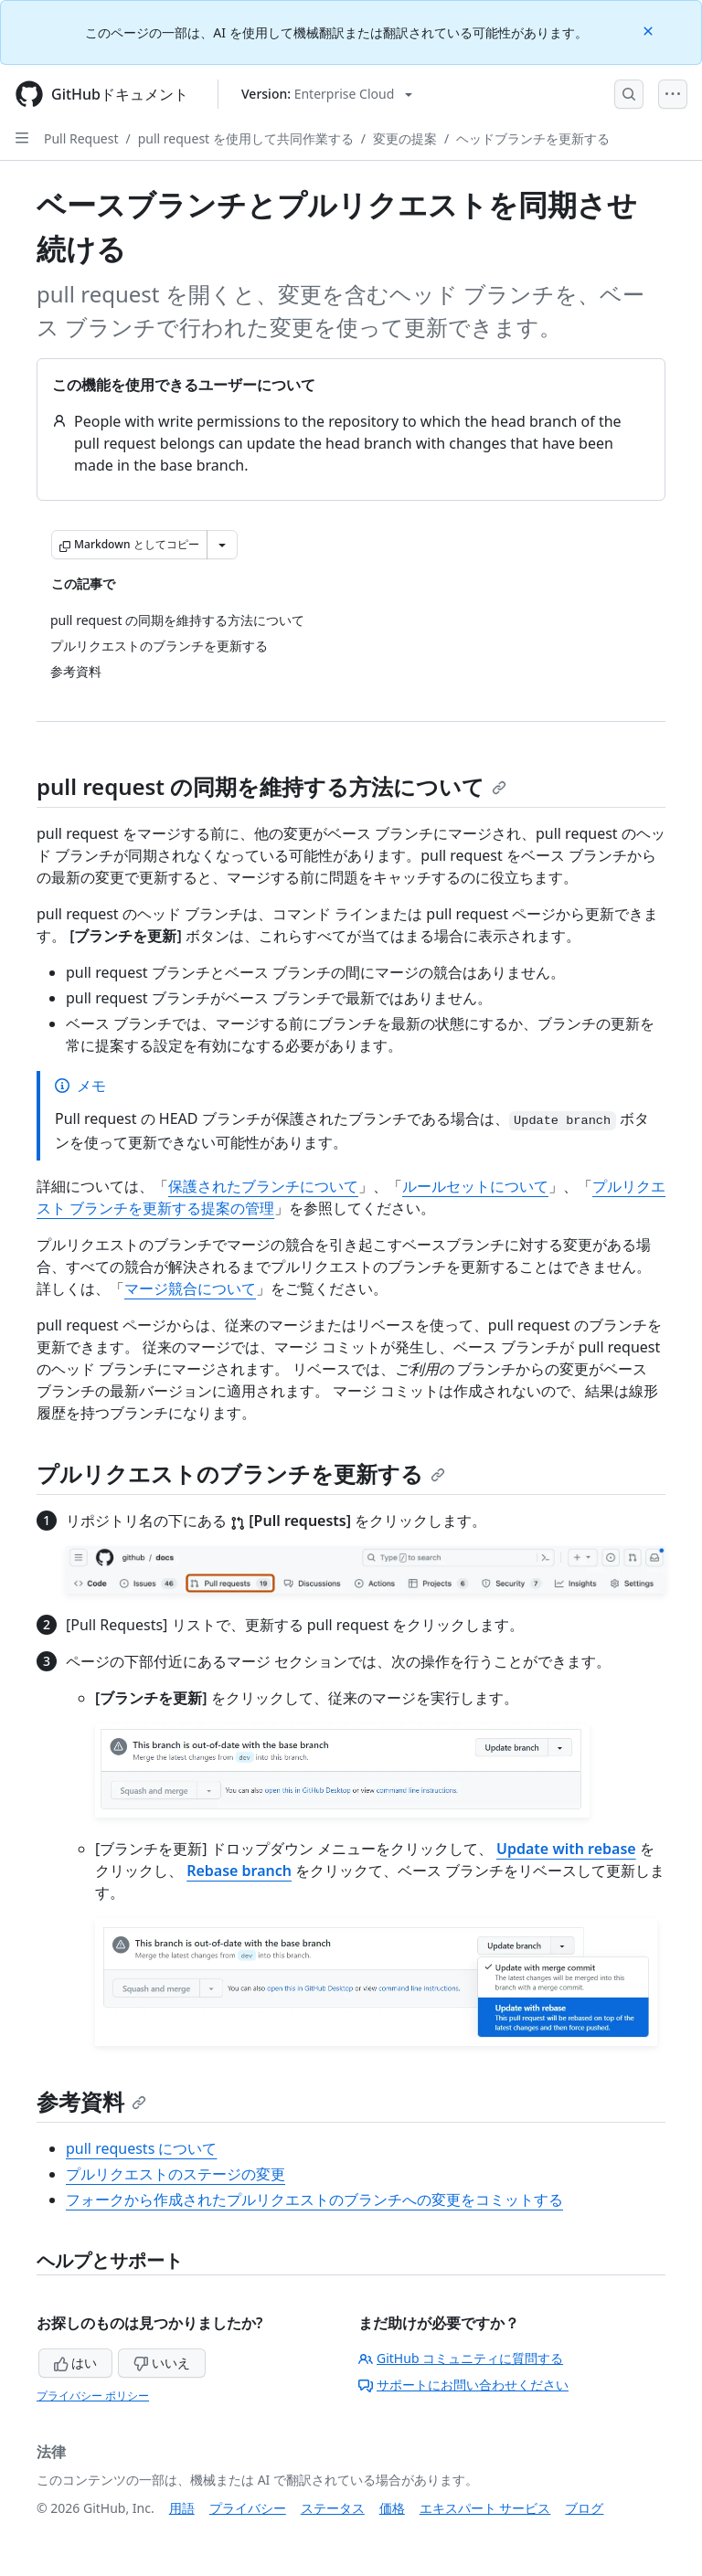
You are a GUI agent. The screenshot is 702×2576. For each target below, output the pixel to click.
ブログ (584, 2508)
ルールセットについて (475, 1186)
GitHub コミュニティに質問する (460, 2358)
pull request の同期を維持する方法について (271, 786)
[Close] (650, 29)
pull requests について (141, 2148)
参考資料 (91, 2101)
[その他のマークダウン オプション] (222, 544)
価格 (392, 2508)
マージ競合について (190, 1288)
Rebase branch (239, 1870)
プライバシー (247, 2508)
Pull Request (81, 138)
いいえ (161, 2362)
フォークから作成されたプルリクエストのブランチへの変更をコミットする (314, 2199)
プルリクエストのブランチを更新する (241, 1473)
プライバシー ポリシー (93, 2395)
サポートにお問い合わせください (463, 2384)
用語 (182, 2508)
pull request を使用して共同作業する (246, 138)
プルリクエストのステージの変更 (175, 2174)
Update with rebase (566, 1849)
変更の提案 (405, 138)
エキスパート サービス (485, 2508)
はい (76, 2362)
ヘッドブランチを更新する (533, 138)
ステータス (333, 2508)
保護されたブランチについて (263, 1186)
